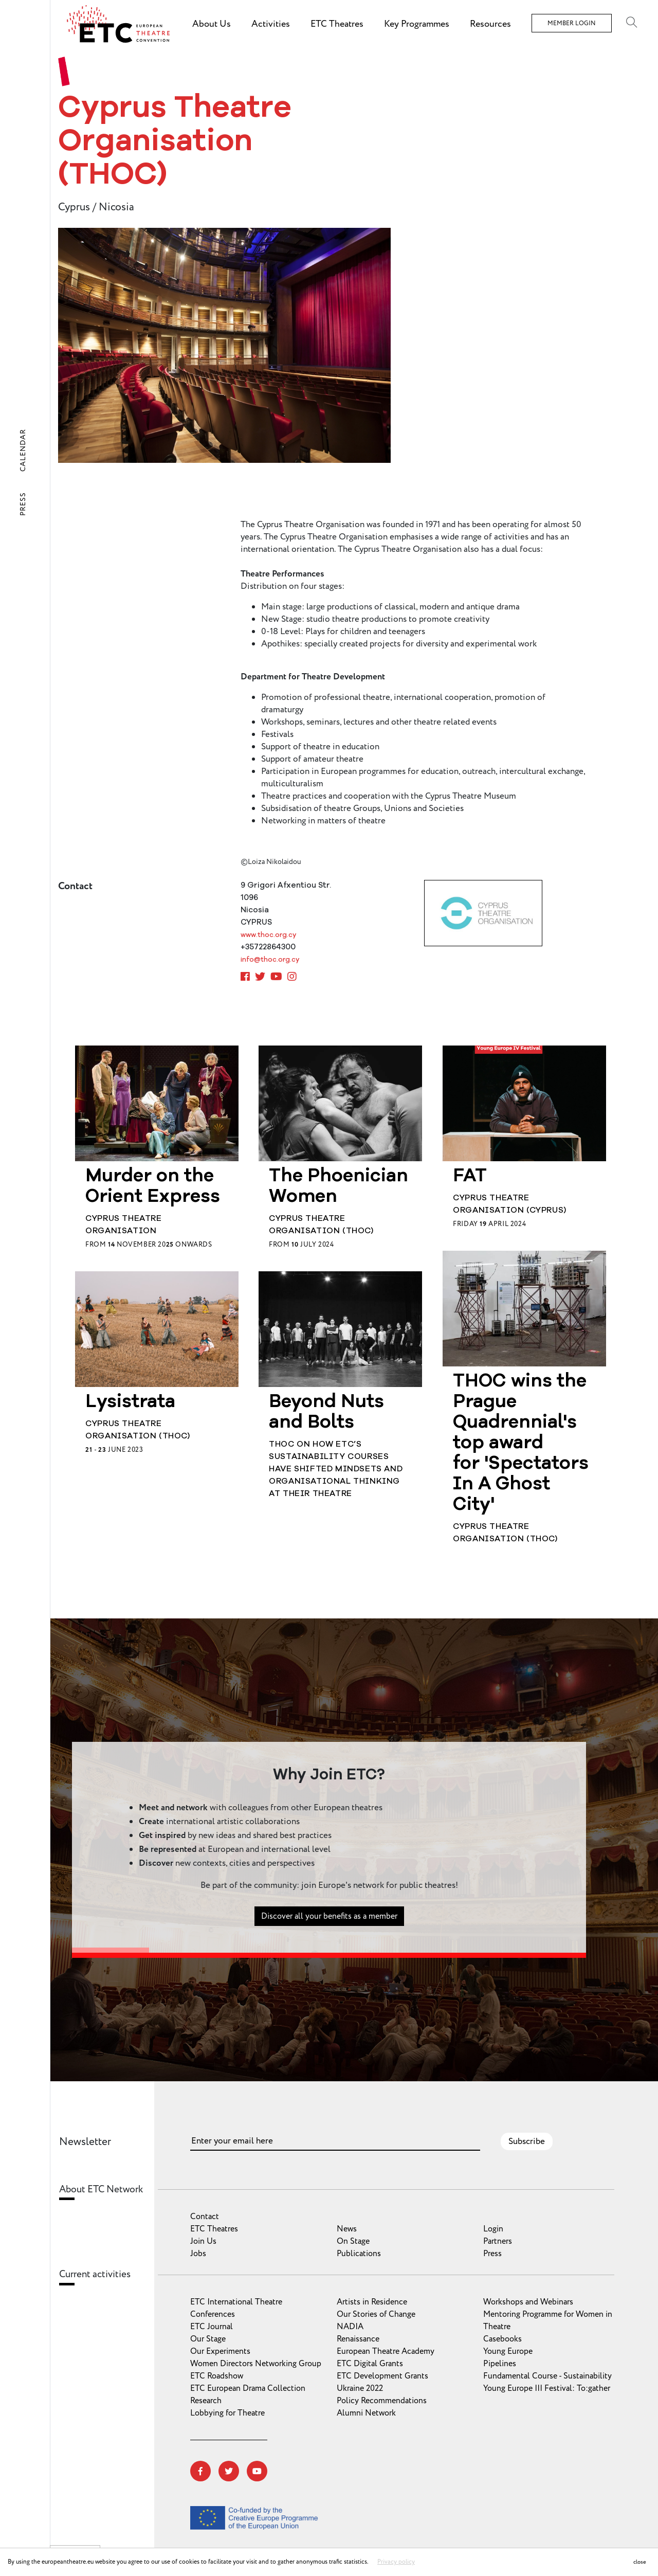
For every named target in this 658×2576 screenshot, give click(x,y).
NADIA (350, 2326)
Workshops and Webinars (528, 2302)
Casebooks (502, 2339)
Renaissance (358, 2339)
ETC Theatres (214, 2229)
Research (206, 2400)
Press (23, 504)
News (347, 2229)
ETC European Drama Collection (247, 2388)
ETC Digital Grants (370, 2363)
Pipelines (499, 2363)
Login (493, 2229)
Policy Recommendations (382, 2400)
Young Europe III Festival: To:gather (546, 2388)
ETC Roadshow (216, 2376)
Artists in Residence (372, 2302)
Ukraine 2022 (360, 2388)
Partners (497, 2241)
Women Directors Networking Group (255, 2363)
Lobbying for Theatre (227, 2413)
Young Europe (508, 2351)
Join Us (203, 2241)
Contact (204, 2216)
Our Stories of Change (376, 2314)
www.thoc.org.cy (268, 935)
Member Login (571, 23)
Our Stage (208, 2339)
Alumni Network (366, 2413)
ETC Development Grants (382, 2376)
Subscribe (526, 2141)
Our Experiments (220, 2351)
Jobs (198, 2253)
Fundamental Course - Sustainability (547, 2376)
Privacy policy (396, 2561)
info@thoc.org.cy (270, 960)
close (639, 2562)
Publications (359, 2253)
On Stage (353, 2241)
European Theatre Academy (385, 2351)
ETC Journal (211, 2326)
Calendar (23, 450)
